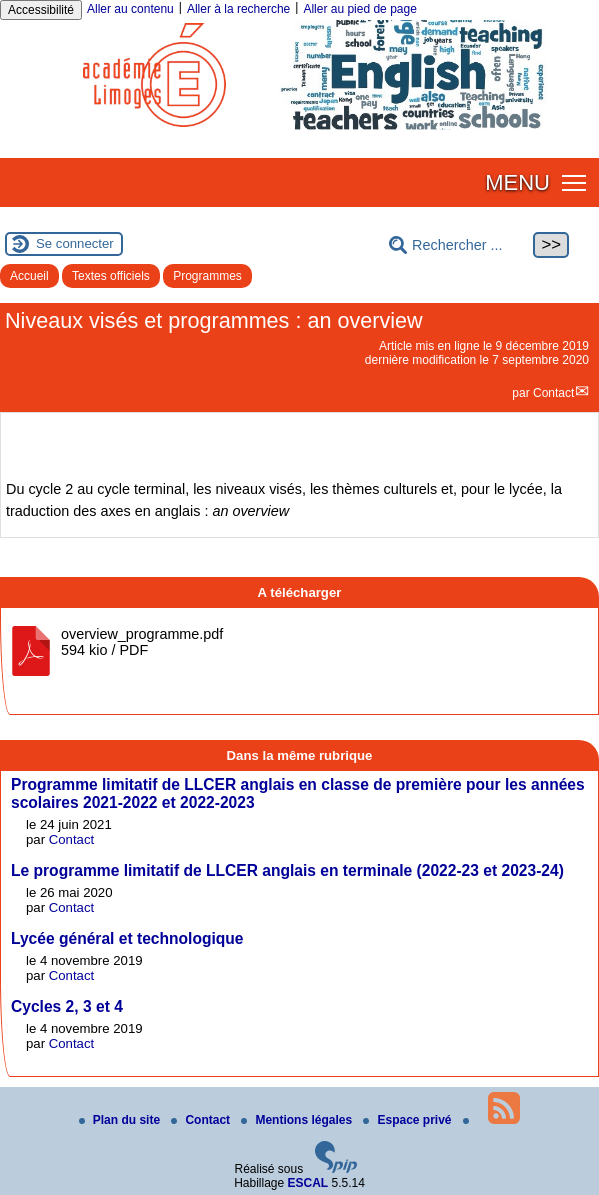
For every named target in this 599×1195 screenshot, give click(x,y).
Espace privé (408, 1120)
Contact (553, 393)
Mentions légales (298, 1120)
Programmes (207, 276)
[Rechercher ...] (459, 245)
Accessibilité (41, 10)
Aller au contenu (130, 9)
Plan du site (121, 1120)
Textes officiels (111, 276)
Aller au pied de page (359, 9)
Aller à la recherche (238, 9)
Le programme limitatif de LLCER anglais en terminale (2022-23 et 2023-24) (287, 870)
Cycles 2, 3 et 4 (67, 1006)
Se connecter (75, 243)
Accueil (29, 276)
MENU (517, 182)
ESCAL (308, 1183)
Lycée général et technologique (127, 938)
